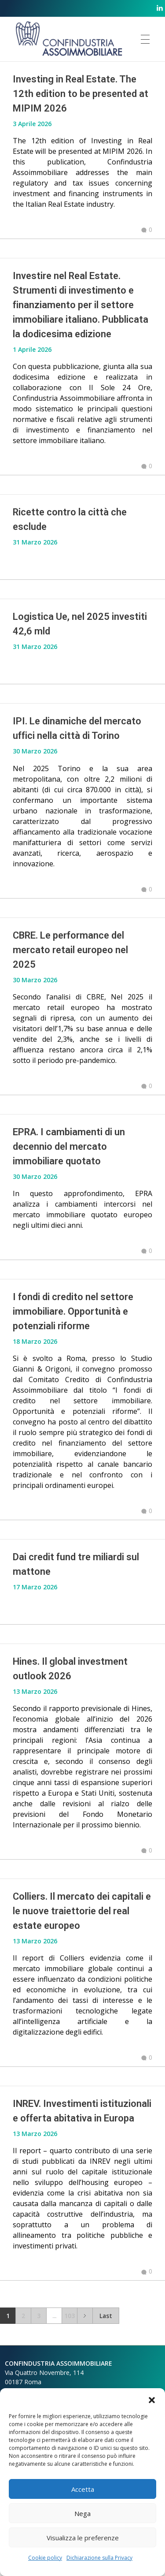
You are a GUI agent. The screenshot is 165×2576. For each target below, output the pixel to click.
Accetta (82, 2489)
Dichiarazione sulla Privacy (99, 2557)
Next (84, 2316)
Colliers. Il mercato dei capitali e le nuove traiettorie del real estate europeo (82, 1911)
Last (105, 2315)
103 (69, 2315)
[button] (151, 2399)
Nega (82, 2513)
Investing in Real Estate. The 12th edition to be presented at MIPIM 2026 (80, 94)
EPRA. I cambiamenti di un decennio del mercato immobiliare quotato (69, 1146)
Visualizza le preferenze (83, 2537)
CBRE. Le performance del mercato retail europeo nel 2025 (70, 950)
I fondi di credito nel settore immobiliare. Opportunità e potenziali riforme (73, 1311)
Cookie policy (45, 2557)
